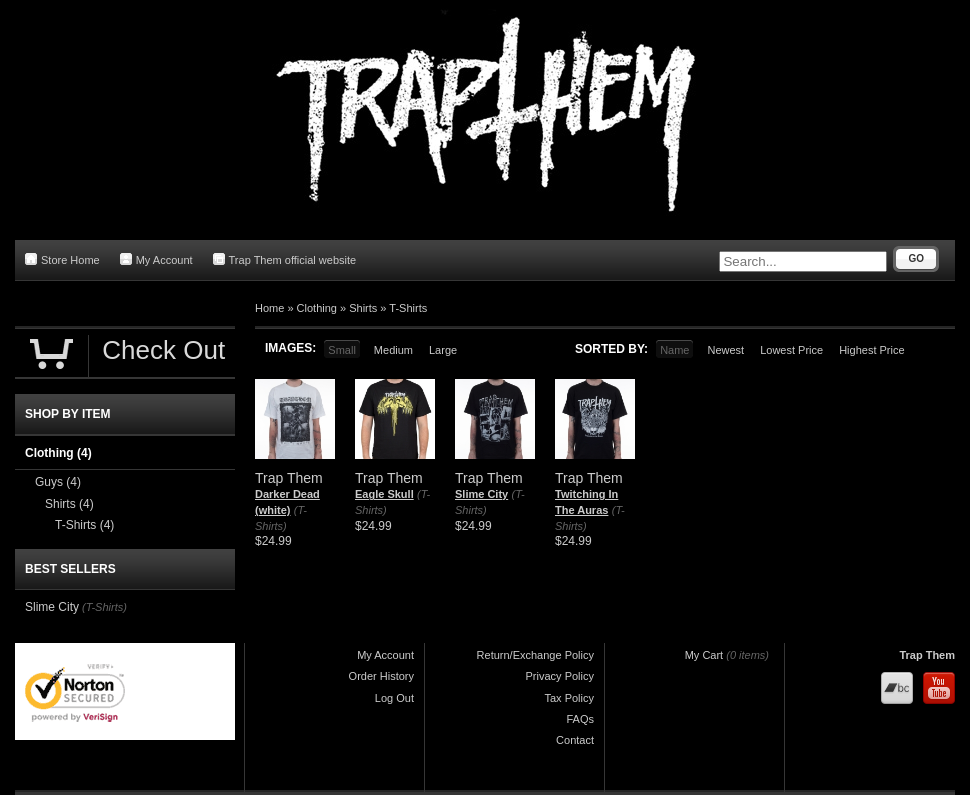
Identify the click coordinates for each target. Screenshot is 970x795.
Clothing (317, 308)
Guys (58, 482)
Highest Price (871, 350)
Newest (725, 350)
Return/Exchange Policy (535, 655)
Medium (393, 350)
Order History (381, 676)
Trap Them (927, 655)
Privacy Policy (560, 676)
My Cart (704, 655)
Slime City (481, 494)
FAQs (580, 719)
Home (269, 308)
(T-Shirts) (104, 607)
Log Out (394, 698)
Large (443, 350)
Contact (575, 740)
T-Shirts (408, 308)
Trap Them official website (285, 259)
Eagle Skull (384, 494)
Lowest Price (791, 350)
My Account (156, 259)
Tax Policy (569, 698)
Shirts (363, 308)
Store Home (62, 259)
